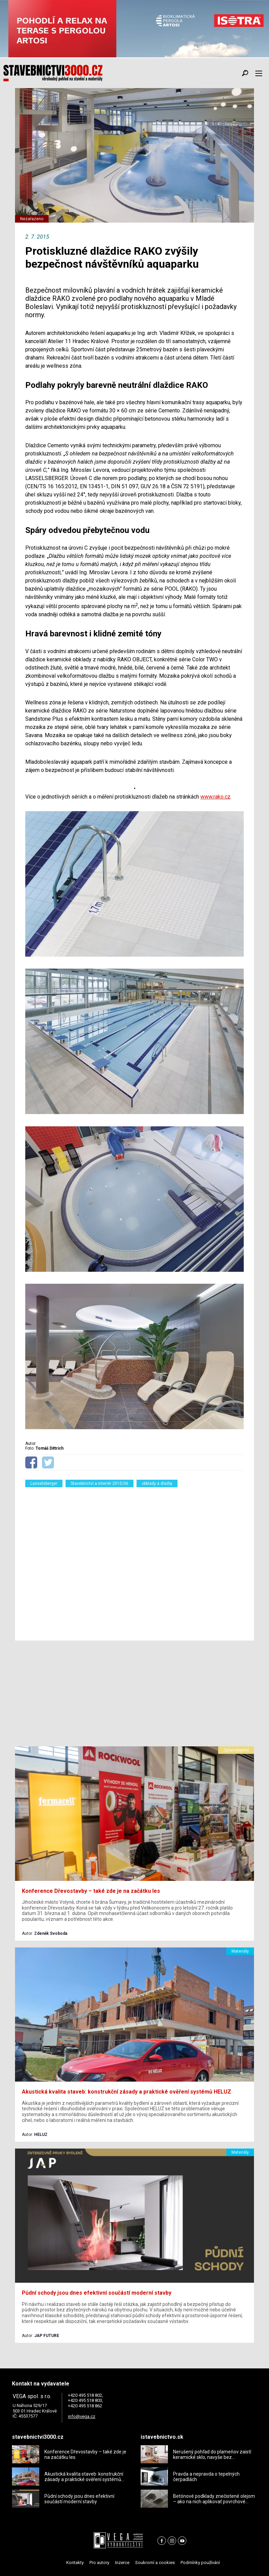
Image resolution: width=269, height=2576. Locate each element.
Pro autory (99, 2562)
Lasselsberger (43, 1483)
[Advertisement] (134, 1559)
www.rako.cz (215, 796)
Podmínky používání (200, 2562)
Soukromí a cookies (155, 2562)
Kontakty (75, 2562)
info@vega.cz (81, 2416)
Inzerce (122, 2562)
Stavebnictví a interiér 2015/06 (99, 1483)
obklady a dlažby (157, 1483)
